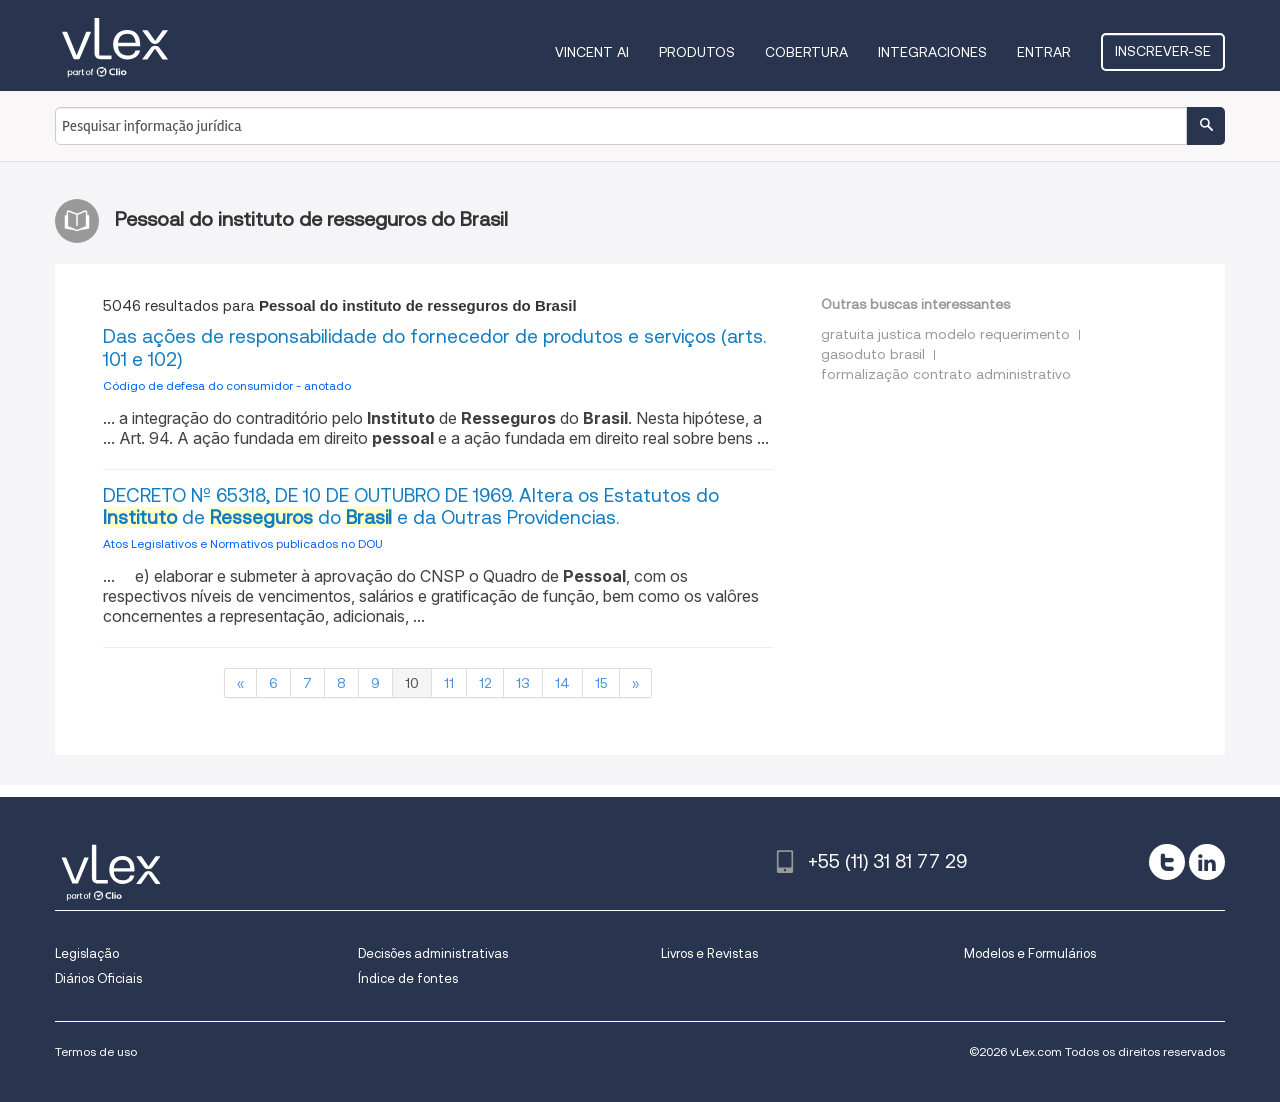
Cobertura (806, 52)
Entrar (1044, 52)
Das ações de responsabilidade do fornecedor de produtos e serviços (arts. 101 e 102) (434, 348)
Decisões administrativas (433, 953)
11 (449, 683)
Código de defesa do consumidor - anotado (227, 385)
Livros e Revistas (709, 953)
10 (412, 683)
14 (562, 683)
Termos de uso (96, 1051)
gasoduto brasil (873, 354)
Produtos (697, 52)
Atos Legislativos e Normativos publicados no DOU (243, 543)
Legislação (87, 953)
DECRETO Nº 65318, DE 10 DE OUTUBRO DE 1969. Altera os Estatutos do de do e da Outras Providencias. (411, 507)
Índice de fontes (408, 978)
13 (523, 683)
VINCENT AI (592, 52)
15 (601, 683)
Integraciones (932, 52)
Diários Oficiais (98, 978)
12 (485, 683)
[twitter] (1167, 862)
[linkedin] (1207, 862)
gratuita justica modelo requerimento (945, 334)
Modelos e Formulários (1030, 953)
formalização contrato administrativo (946, 374)
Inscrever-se (1163, 51)
